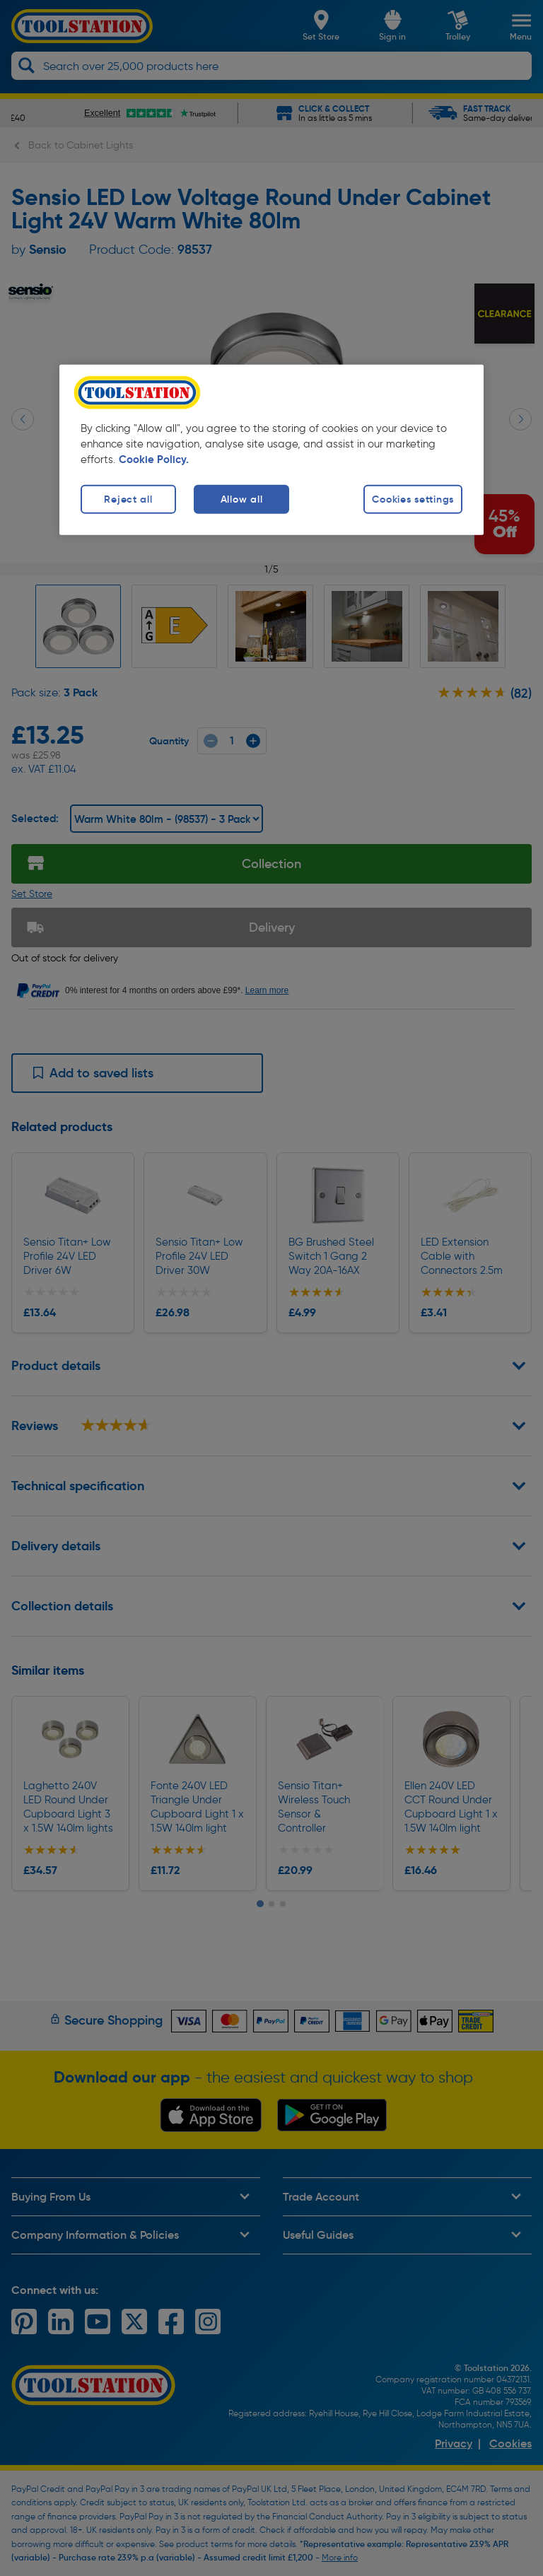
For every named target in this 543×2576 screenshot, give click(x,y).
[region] (271, 449)
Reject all (128, 499)
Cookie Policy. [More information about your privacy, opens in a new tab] (154, 458)
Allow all (241, 499)
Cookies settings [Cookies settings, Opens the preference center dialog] (413, 499)
